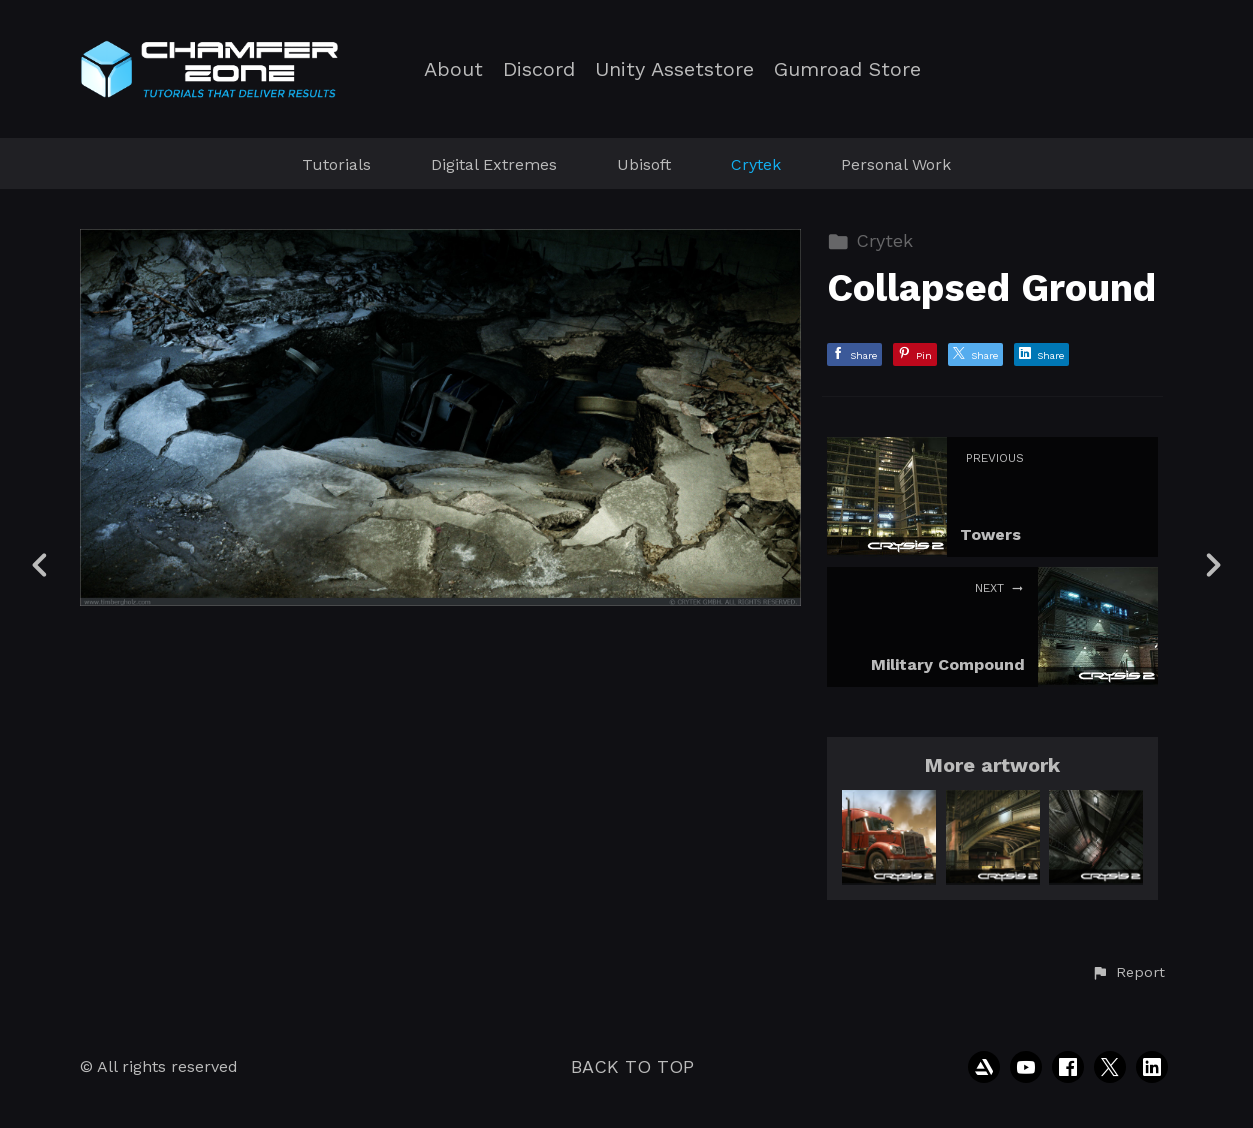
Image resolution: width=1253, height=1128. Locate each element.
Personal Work (896, 164)
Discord (539, 69)
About (453, 69)
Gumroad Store (847, 69)
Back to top (632, 1066)
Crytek (756, 164)
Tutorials (336, 164)
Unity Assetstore (674, 69)
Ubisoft (644, 164)
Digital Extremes (494, 164)
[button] (1128, 973)
